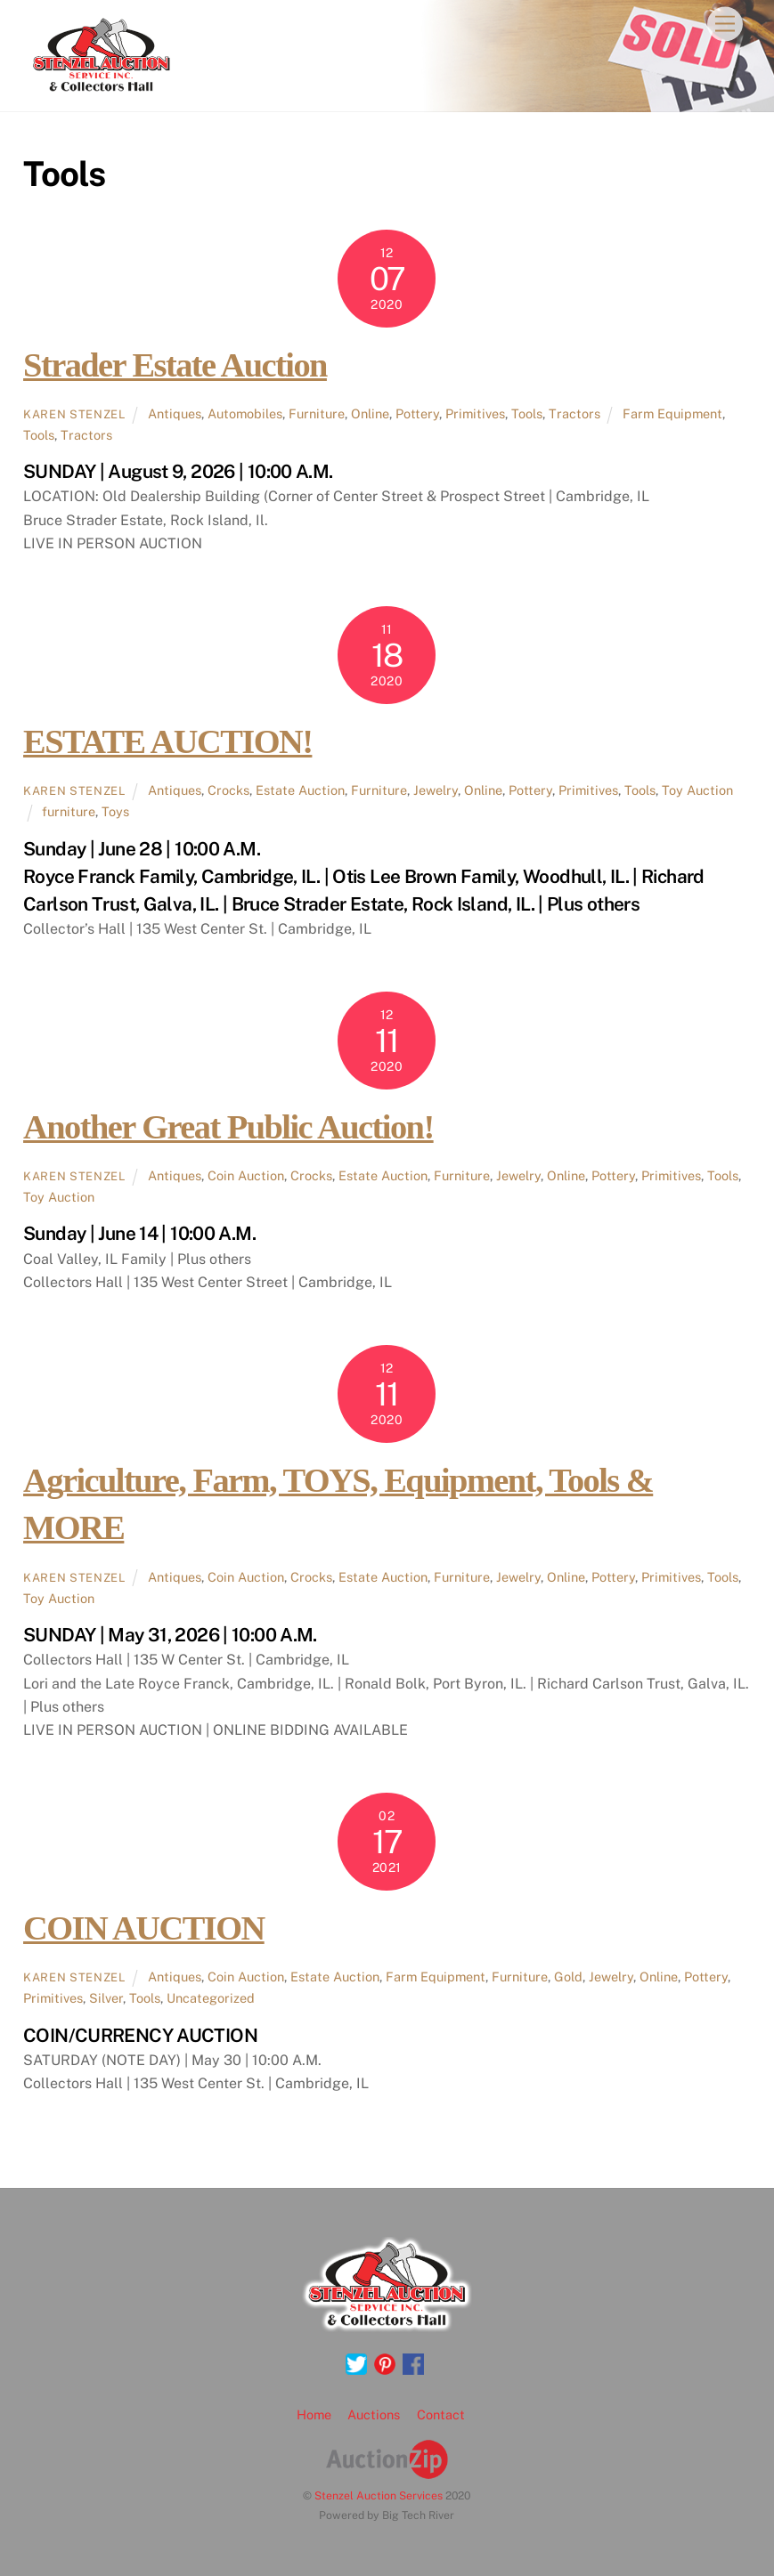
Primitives (475, 413)
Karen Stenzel (74, 414)
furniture (68, 811)
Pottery (417, 413)
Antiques (174, 413)
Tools (526, 413)
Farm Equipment (672, 413)
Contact (441, 2414)
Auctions (373, 2414)
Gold (568, 1976)
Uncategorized (211, 1997)
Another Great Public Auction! (228, 1127)
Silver (106, 1997)
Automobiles (245, 413)
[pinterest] (384, 2364)
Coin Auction (246, 1175)
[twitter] (356, 2364)
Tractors (574, 413)
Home (314, 2414)
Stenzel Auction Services (378, 2495)
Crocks (228, 790)
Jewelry (435, 790)
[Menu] (725, 24)
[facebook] (413, 2364)
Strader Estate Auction (175, 365)
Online (370, 413)
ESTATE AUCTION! (167, 741)
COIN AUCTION (144, 1928)
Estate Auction (300, 790)
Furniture (317, 413)
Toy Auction (697, 790)
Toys (115, 811)
